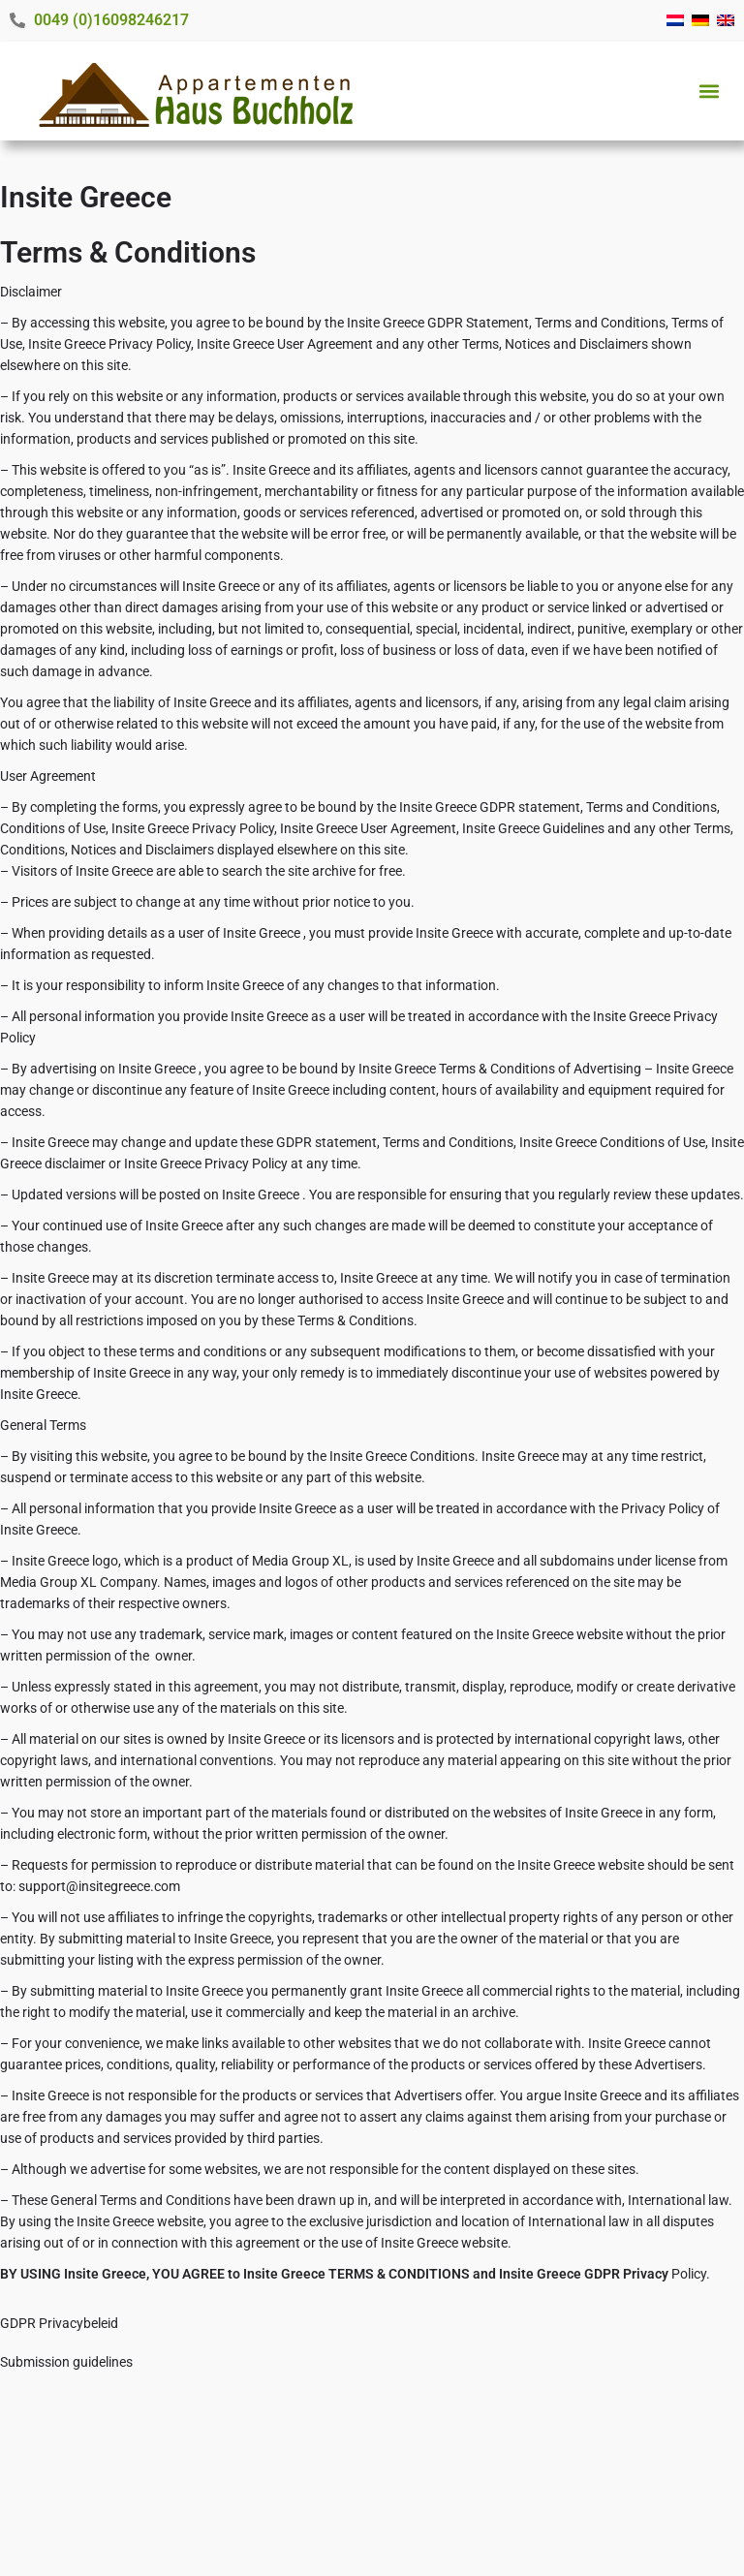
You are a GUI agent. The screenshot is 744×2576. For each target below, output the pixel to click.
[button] (709, 91)
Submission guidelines (66, 2362)
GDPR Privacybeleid (59, 2323)
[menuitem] (675, 20)
